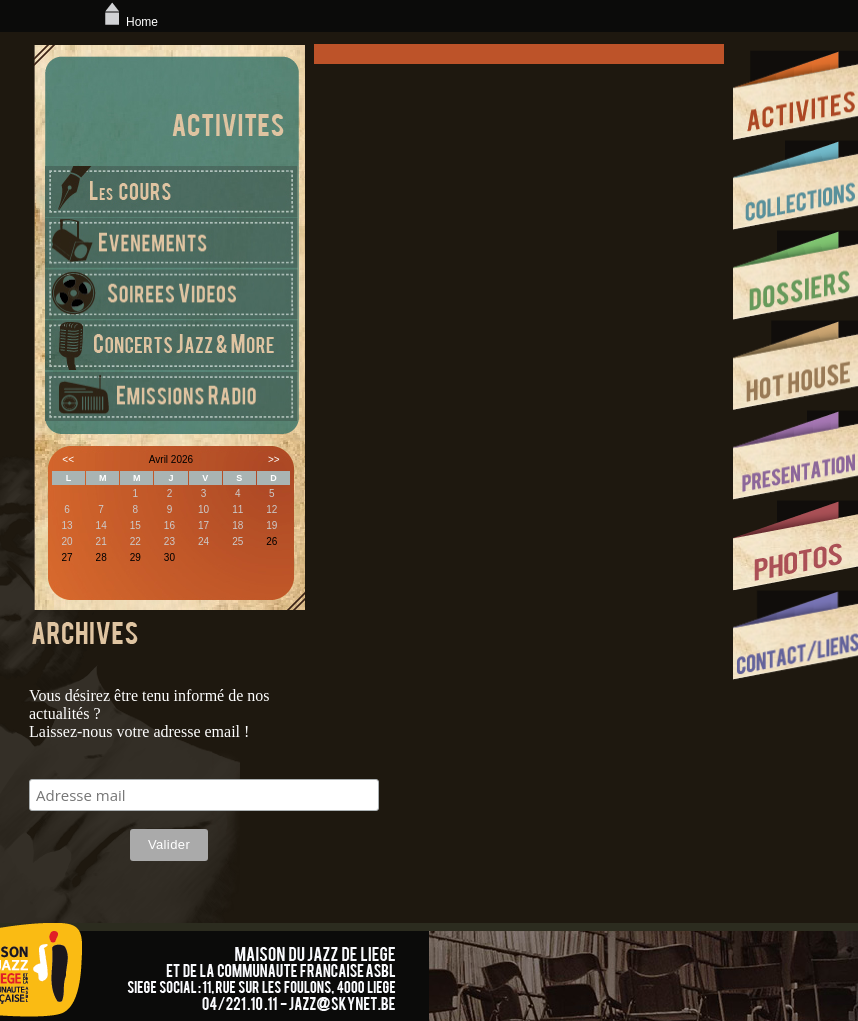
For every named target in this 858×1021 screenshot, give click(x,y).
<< (68, 459)
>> (274, 459)
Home (129, 22)
